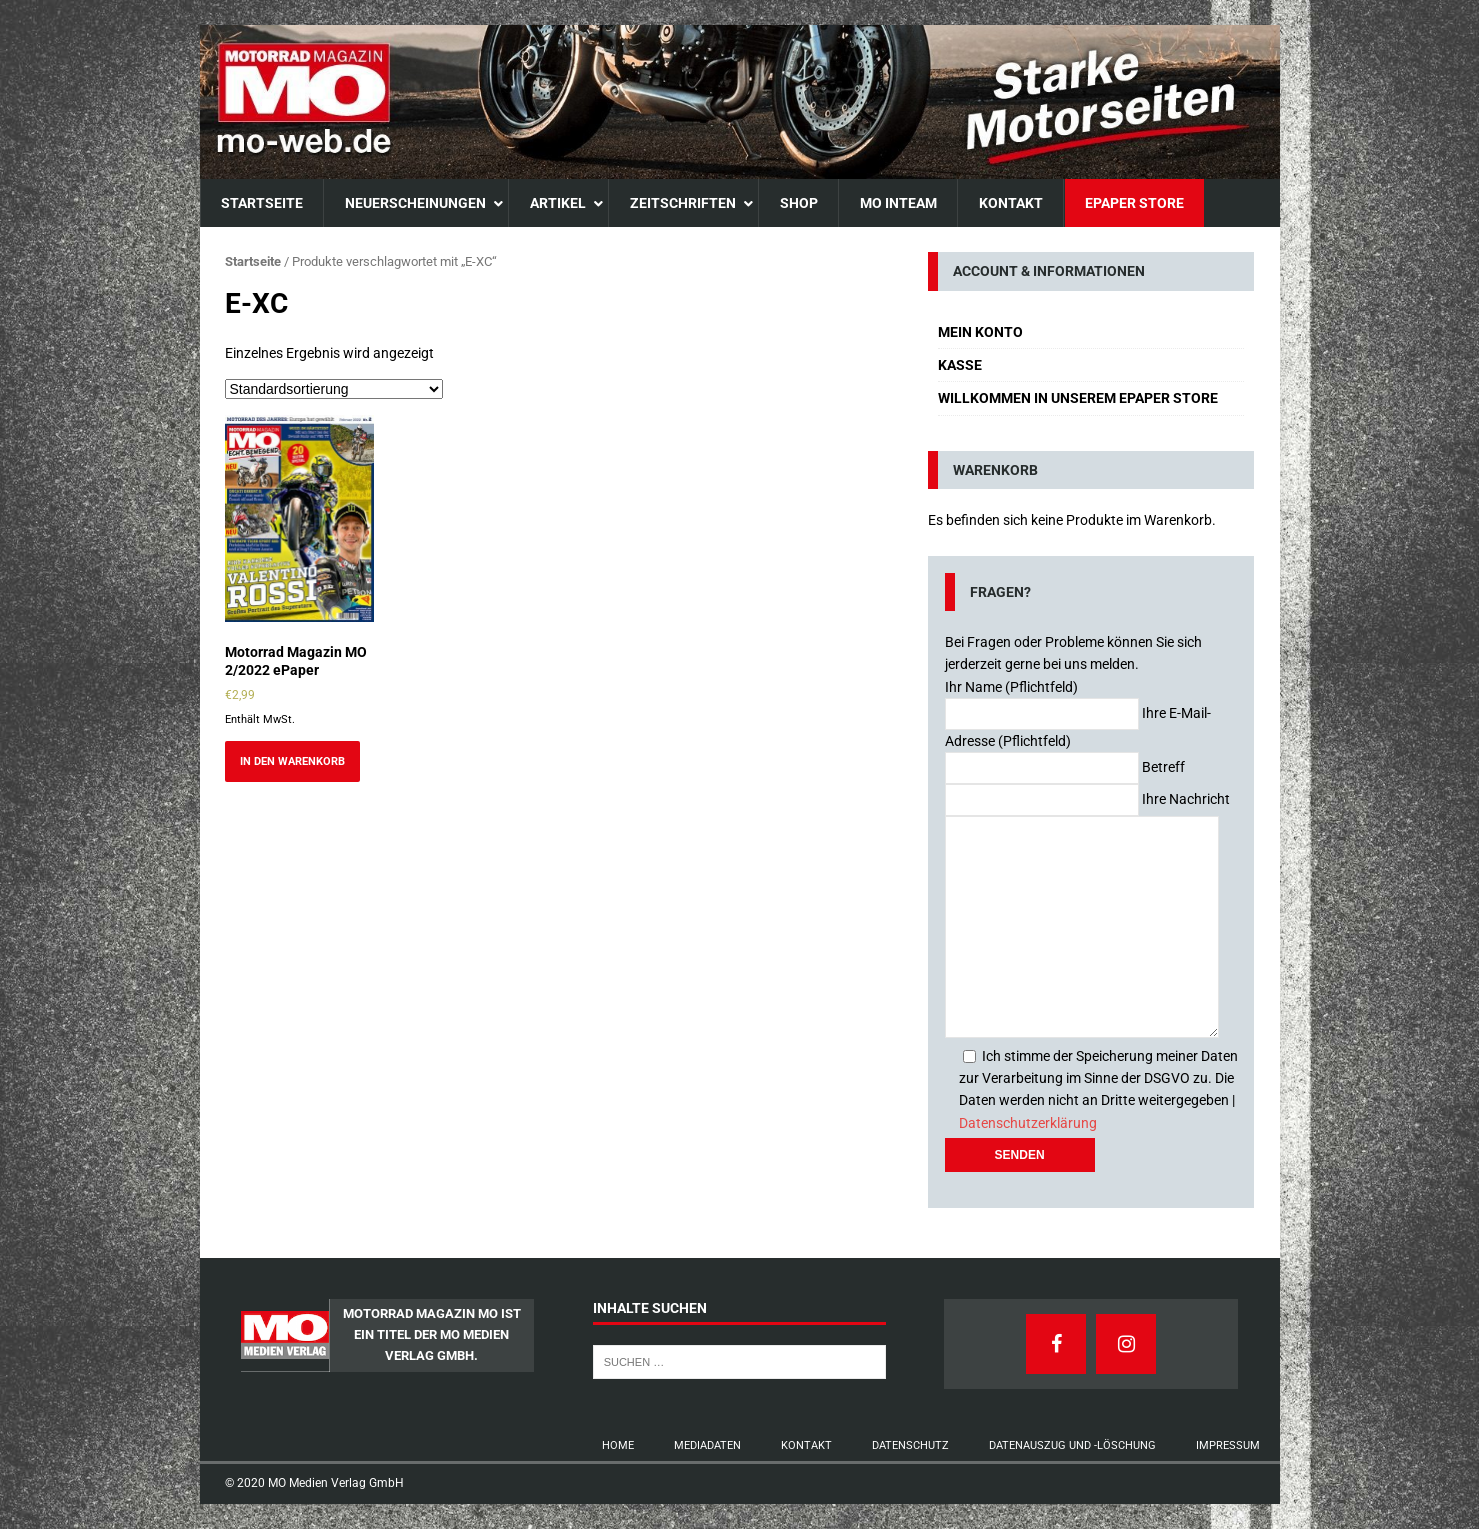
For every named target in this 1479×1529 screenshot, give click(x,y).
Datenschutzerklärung (1028, 1123)
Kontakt (806, 1445)
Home (618, 1445)
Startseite (253, 261)
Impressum (1228, 1445)
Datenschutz (910, 1445)
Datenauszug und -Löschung (1072, 1445)
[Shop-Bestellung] (334, 389)
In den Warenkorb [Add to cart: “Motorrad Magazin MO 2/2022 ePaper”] (292, 761)
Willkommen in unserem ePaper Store (1078, 398)
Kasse (960, 365)
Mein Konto (980, 332)
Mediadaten (707, 1445)
